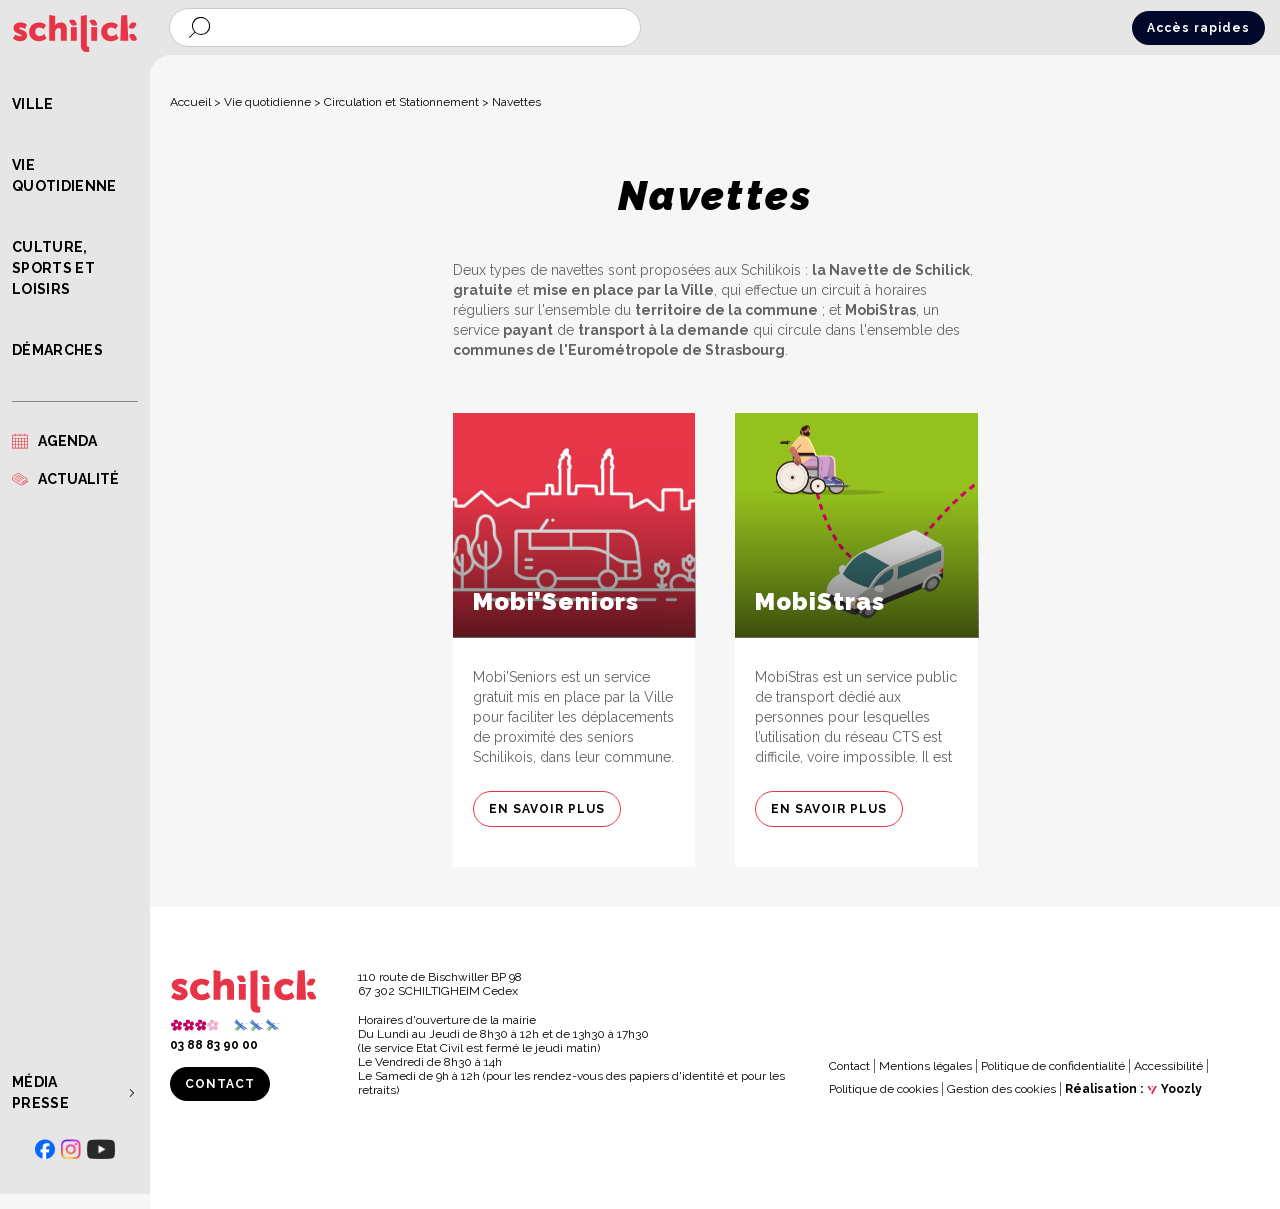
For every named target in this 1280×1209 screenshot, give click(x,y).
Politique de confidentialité (1053, 1066)
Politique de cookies (883, 1089)
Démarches (57, 350)
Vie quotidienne (64, 175)
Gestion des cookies (1001, 1089)
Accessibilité (1168, 1066)
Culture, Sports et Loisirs (53, 268)
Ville (33, 104)
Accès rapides (1198, 28)
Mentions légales (925, 1066)
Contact (220, 1084)
